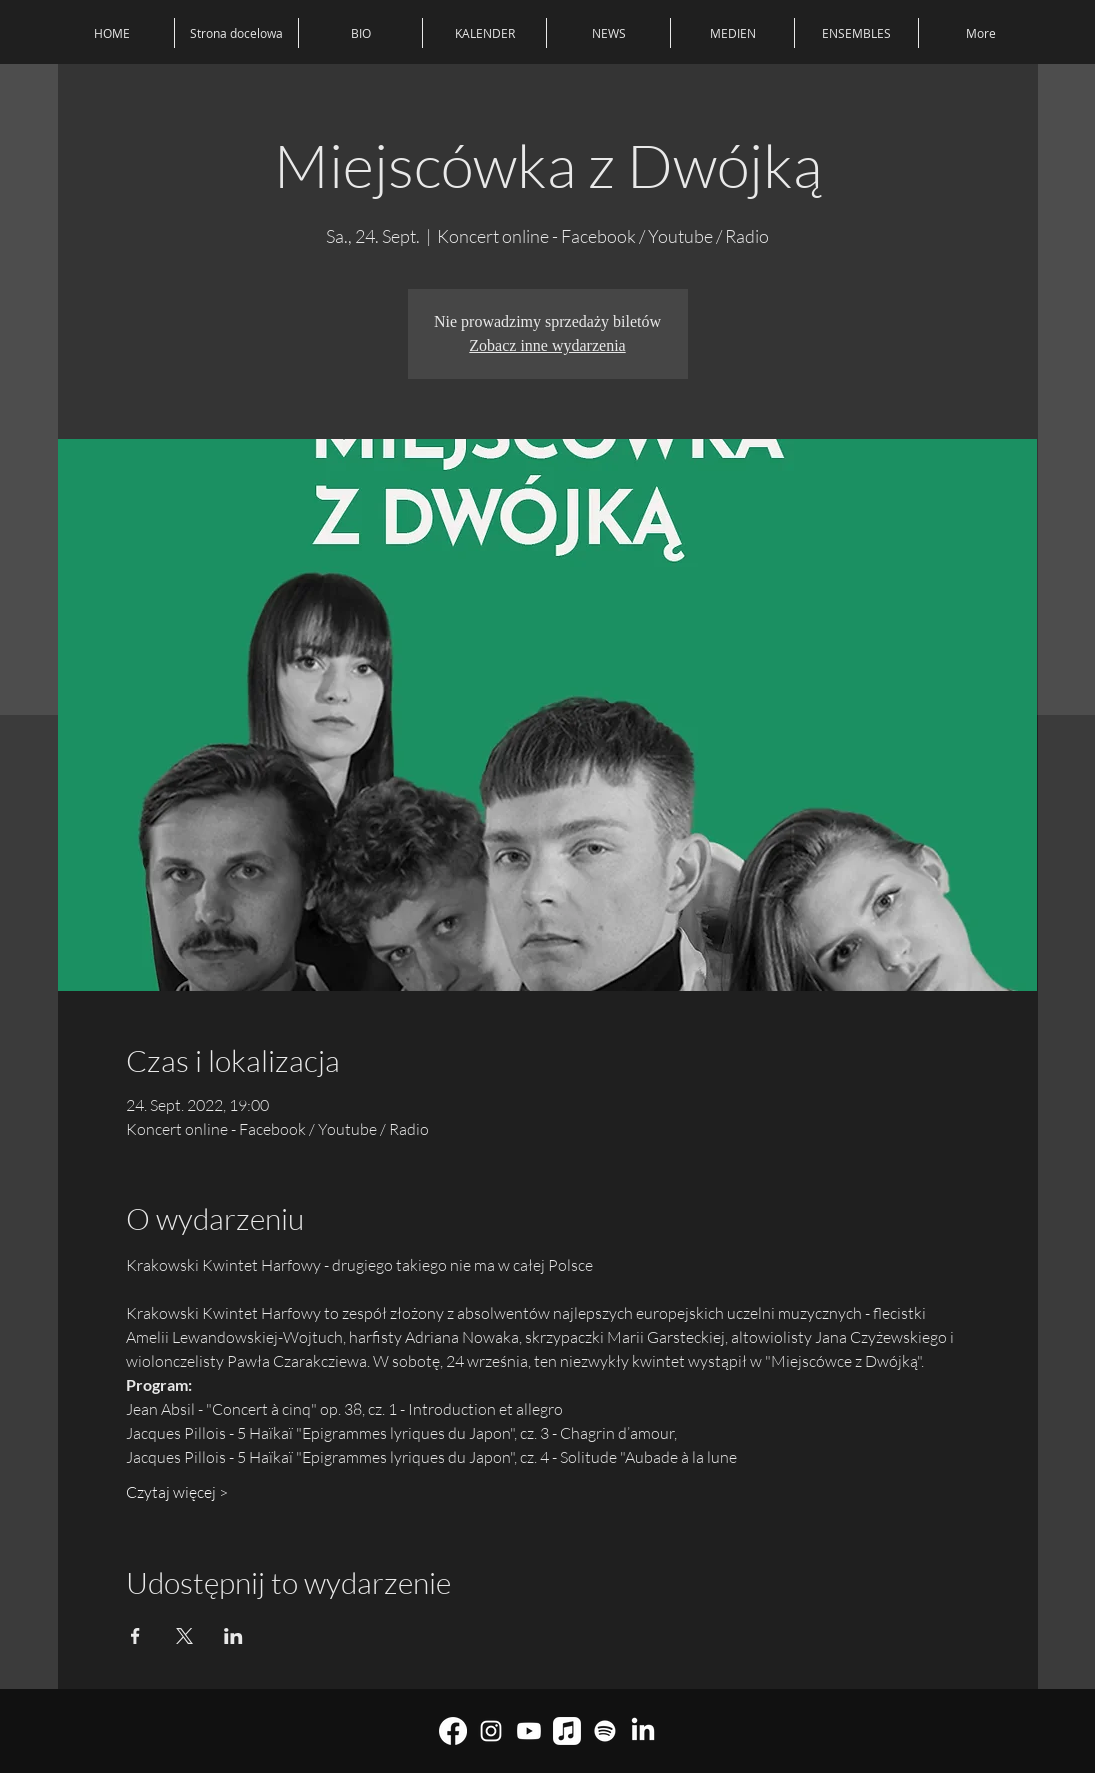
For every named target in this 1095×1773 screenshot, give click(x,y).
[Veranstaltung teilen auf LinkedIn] (233, 1636)
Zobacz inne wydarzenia (547, 345)
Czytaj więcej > (177, 1492)
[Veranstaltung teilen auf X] (184, 1636)
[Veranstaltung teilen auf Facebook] (135, 1636)
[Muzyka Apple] (567, 1731)
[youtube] (529, 1731)
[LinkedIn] (643, 1731)
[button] (856, 33)
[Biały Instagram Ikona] (491, 1731)
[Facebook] (453, 1731)
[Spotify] (605, 1731)
